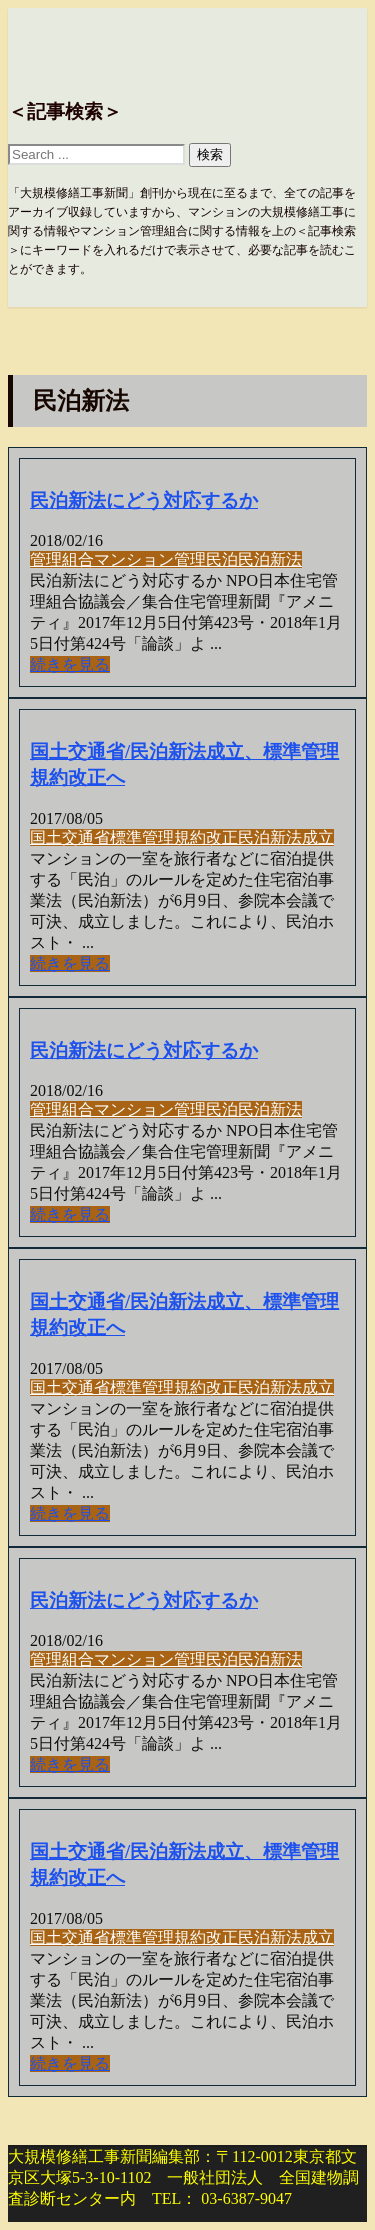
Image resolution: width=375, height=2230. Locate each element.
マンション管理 (150, 559)
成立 (318, 837)
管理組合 (62, 559)
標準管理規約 (158, 837)
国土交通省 (70, 837)
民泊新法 (270, 559)
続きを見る (70, 664)
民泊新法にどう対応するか (144, 500)
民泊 (222, 559)
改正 (222, 837)
